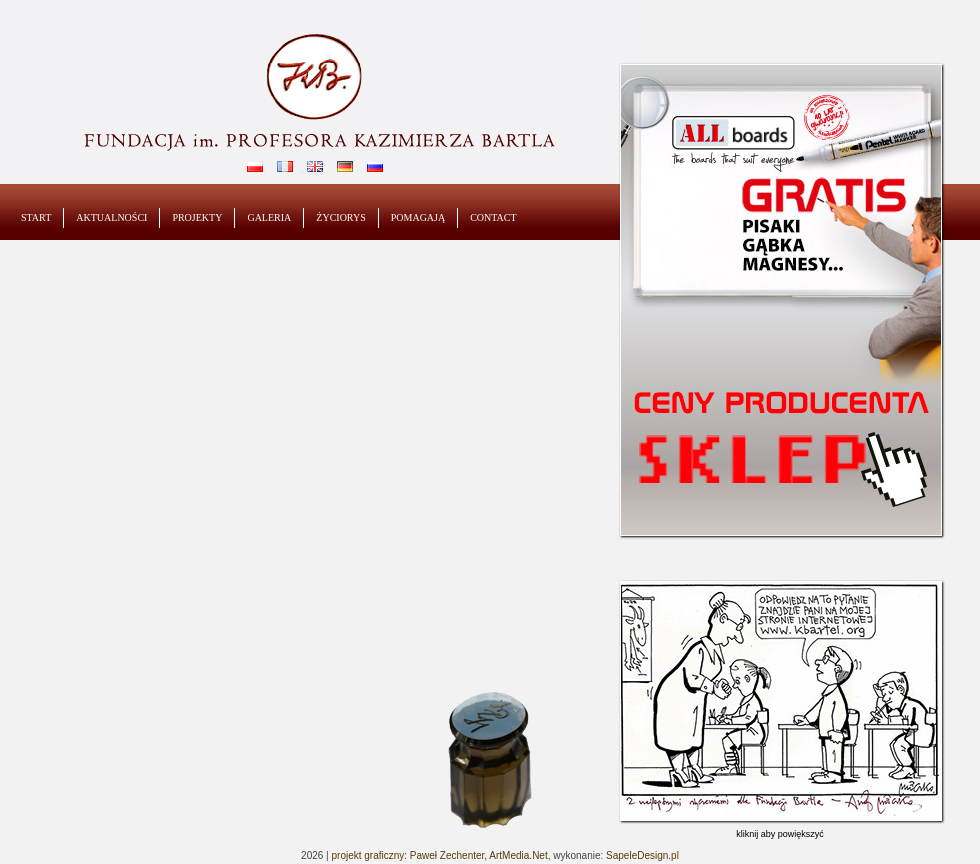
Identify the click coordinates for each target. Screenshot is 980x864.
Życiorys (340, 217)
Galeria (269, 217)
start (36, 217)
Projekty (197, 217)
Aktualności (111, 217)
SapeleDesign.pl (642, 855)
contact (493, 217)
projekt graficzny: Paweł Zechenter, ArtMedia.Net (439, 855)
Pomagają (418, 217)
